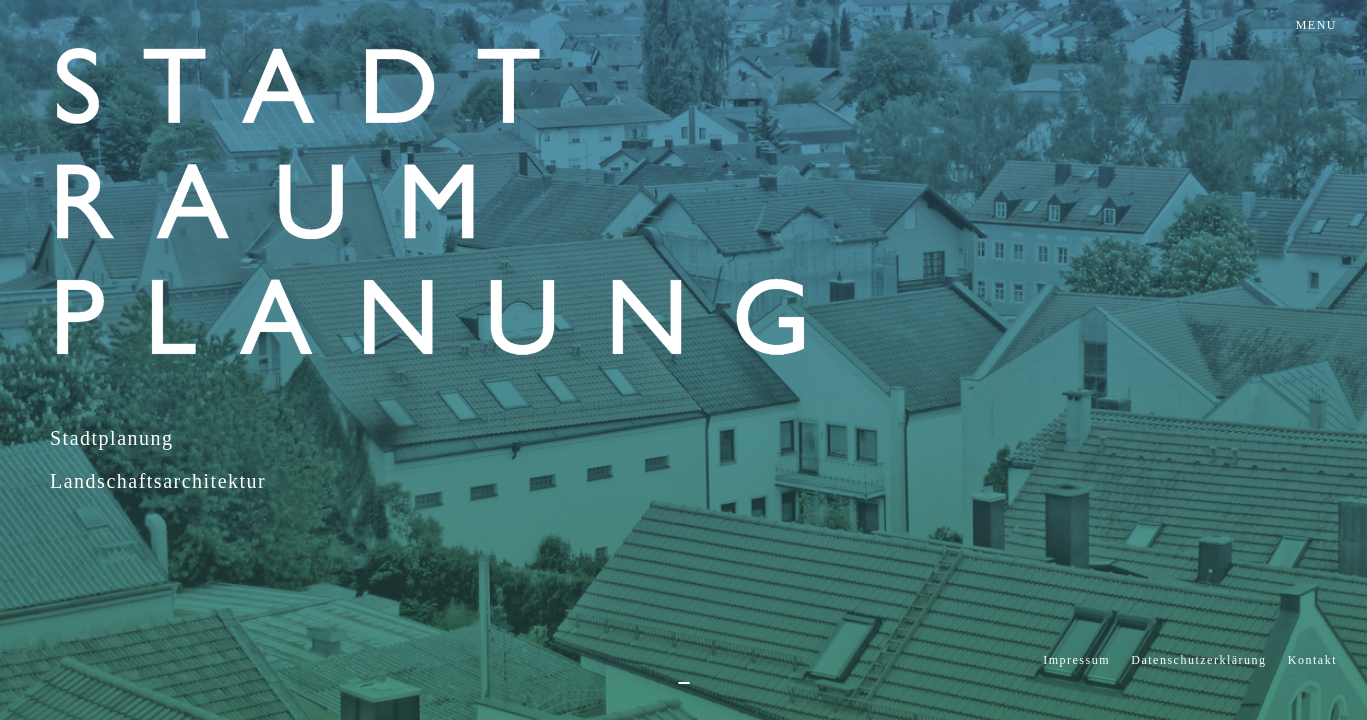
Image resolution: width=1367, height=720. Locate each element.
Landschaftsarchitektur (158, 481)
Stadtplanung (112, 438)
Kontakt (1312, 660)
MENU (1316, 25)
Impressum (1076, 660)
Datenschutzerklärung (1198, 660)
